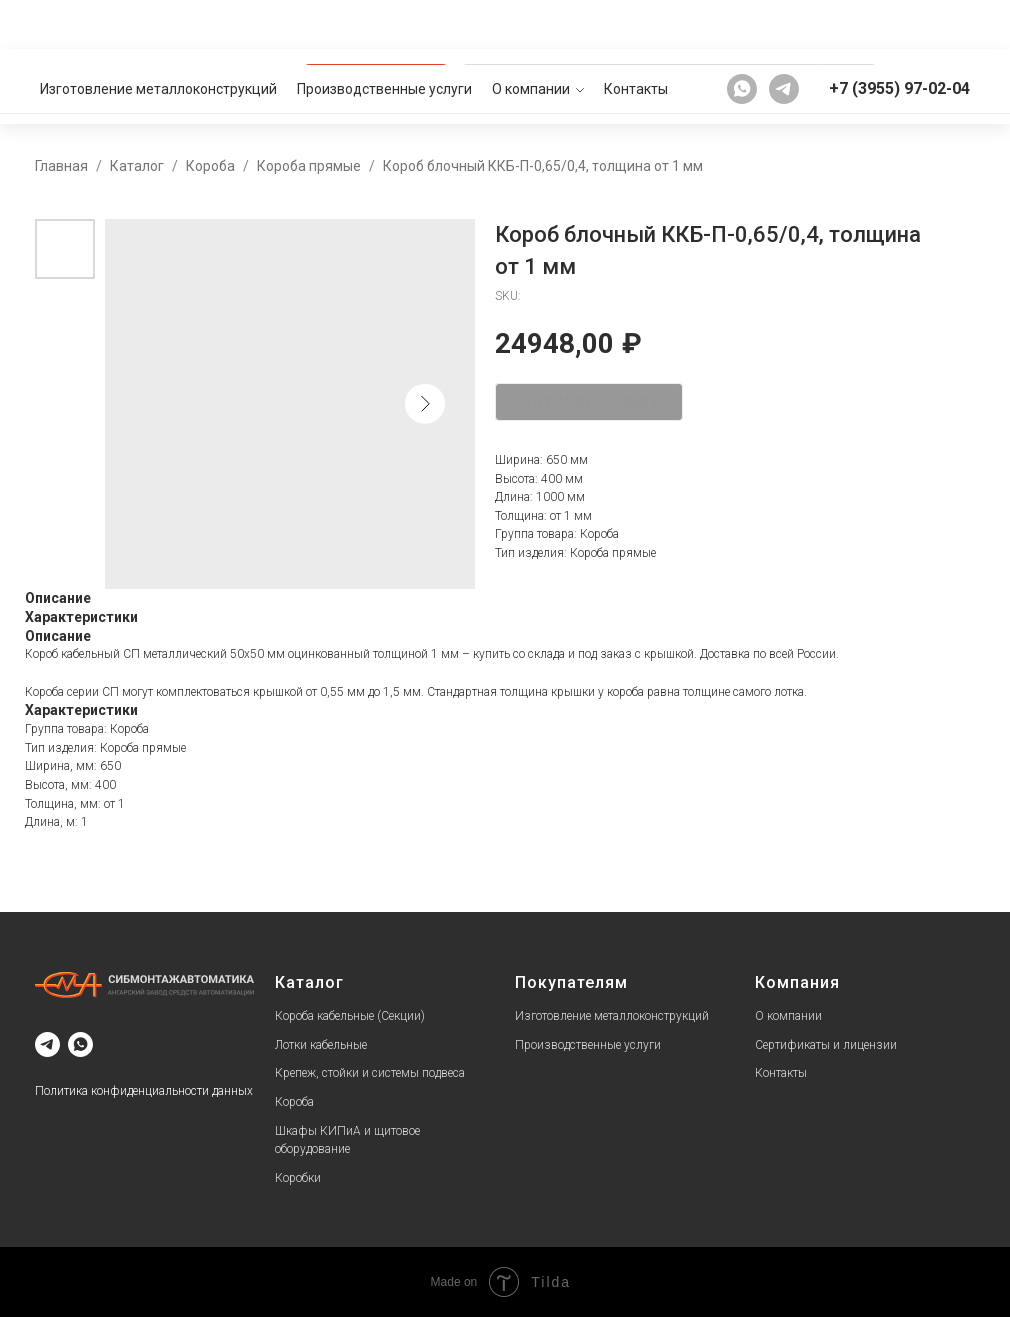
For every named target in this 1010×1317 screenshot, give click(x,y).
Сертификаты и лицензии (826, 1045)
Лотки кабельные (321, 1045)
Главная (61, 166)
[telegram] (784, 24)
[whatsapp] (742, 24)
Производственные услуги (384, 24)
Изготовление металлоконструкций (158, 24)
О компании (531, 24)
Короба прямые (309, 166)
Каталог (137, 166)
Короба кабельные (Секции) (350, 1016)
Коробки (298, 1178)
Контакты (636, 24)
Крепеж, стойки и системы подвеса (370, 1073)
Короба (210, 166)
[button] (929, 86)
